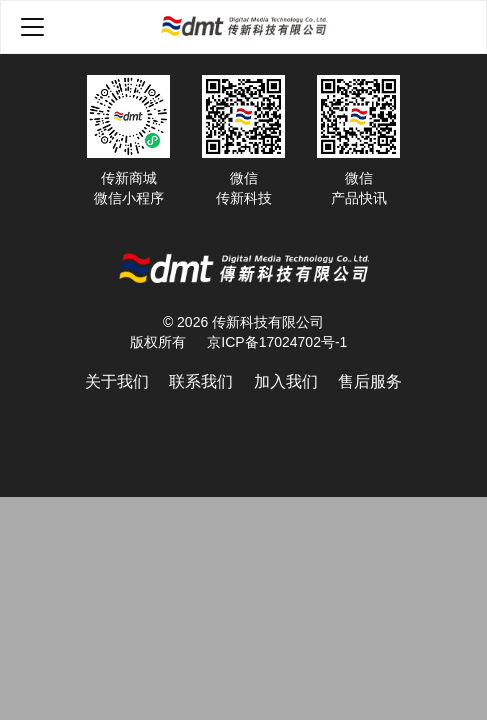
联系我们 (201, 381)
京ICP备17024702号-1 (277, 342)
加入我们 (286, 381)
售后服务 (370, 381)
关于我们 (117, 381)
